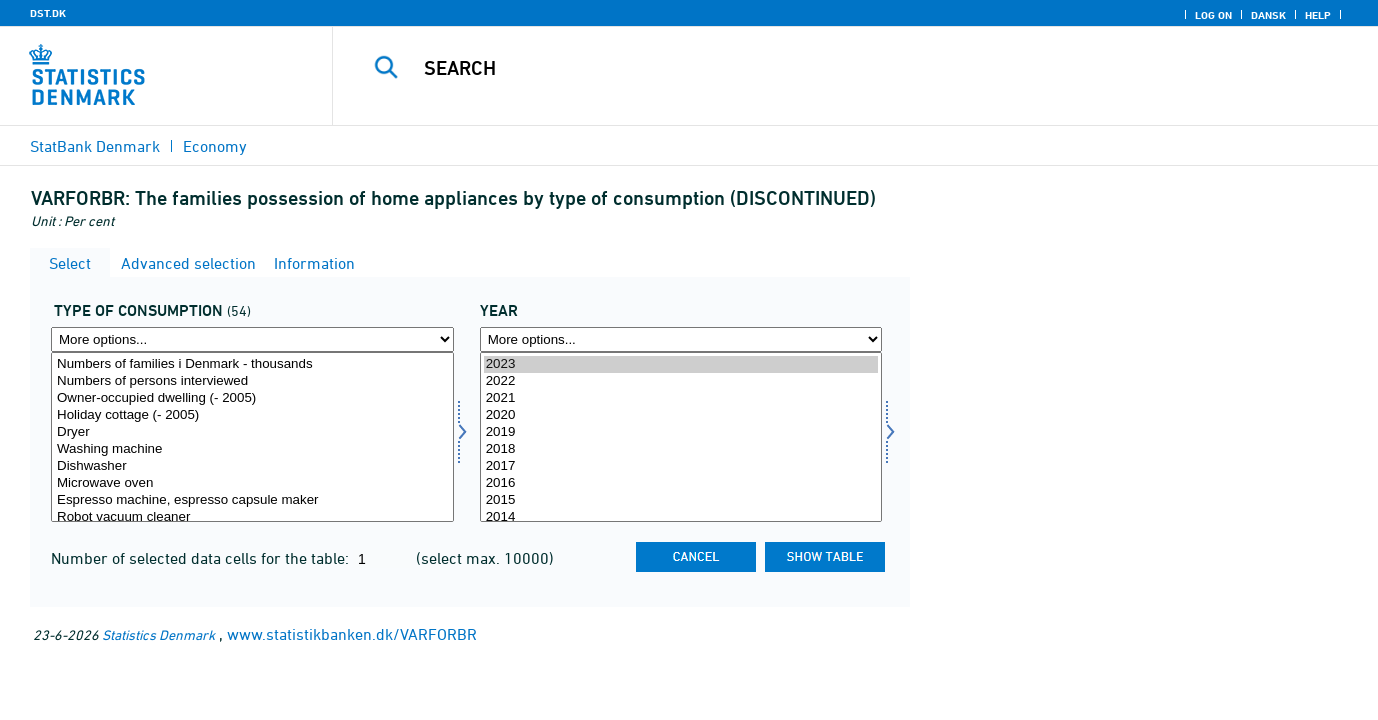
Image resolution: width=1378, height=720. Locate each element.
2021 (681, 398)
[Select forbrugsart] (252, 437)
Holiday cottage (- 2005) (252, 415)
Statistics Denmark (158, 634)
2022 (681, 381)
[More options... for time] (681, 339)
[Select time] (681, 437)
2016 (681, 483)
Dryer (252, 432)
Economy (215, 146)
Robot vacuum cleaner (252, 517)
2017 (681, 466)
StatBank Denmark (95, 146)
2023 (681, 364)
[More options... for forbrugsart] (252, 339)
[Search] (828, 68)
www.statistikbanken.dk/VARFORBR (352, 634)
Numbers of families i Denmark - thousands (252, 364)
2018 (681, 449)
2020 (681, 415)
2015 (681, 500)
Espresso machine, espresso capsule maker (252, 500)
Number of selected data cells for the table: (202, 558)
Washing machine (252, 449)
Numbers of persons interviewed (252, 381)
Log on (1213, 15)
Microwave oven (252, 483)
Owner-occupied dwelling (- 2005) (252, 398)
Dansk (1268, 15)
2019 (681, 432)
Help (1318, 15)
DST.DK (48, 13)
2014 (681, 517)
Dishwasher (252, 466)
